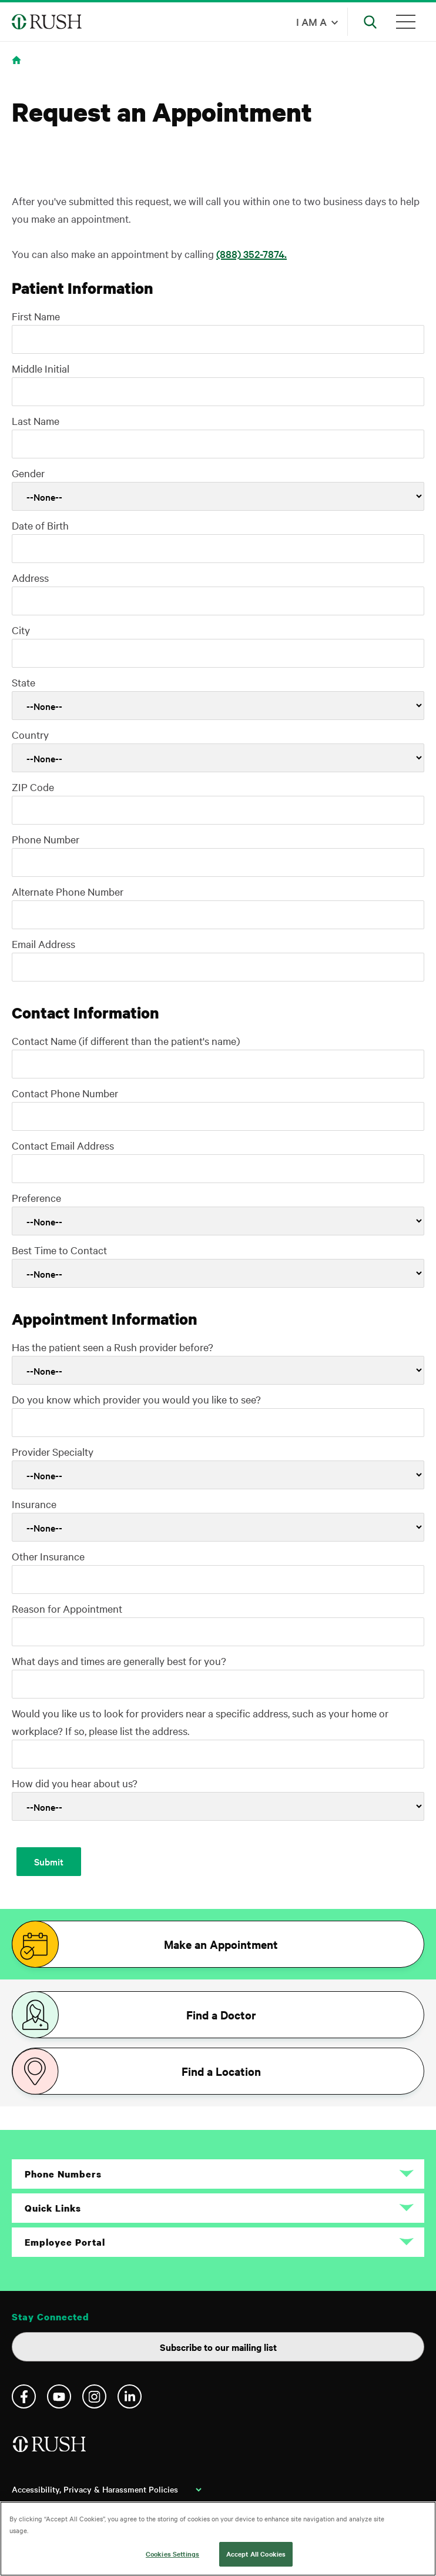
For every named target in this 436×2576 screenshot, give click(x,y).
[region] (218, 2538)
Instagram (94, 2396)
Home (18, 67)
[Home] (50, 2449)
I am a (311, 21)
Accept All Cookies (256, 2553)
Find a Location (221, 2071)
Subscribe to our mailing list (218, 2346)
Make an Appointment (221, 1944)
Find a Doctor (221, 2014)
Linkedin (130, 2396)
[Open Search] (370, 22)
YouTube (59, 2396)
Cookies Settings (172, 2553)
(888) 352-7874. (251, 253)
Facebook (24, 2396)
